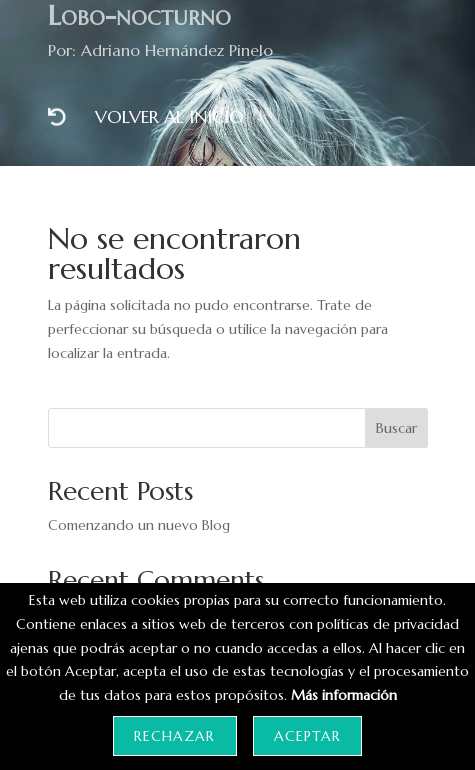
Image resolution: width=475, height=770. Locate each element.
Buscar (396, 428)
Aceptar (307, 736)
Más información (344, 695)
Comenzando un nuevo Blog (139, 525)
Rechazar (174, 736)
